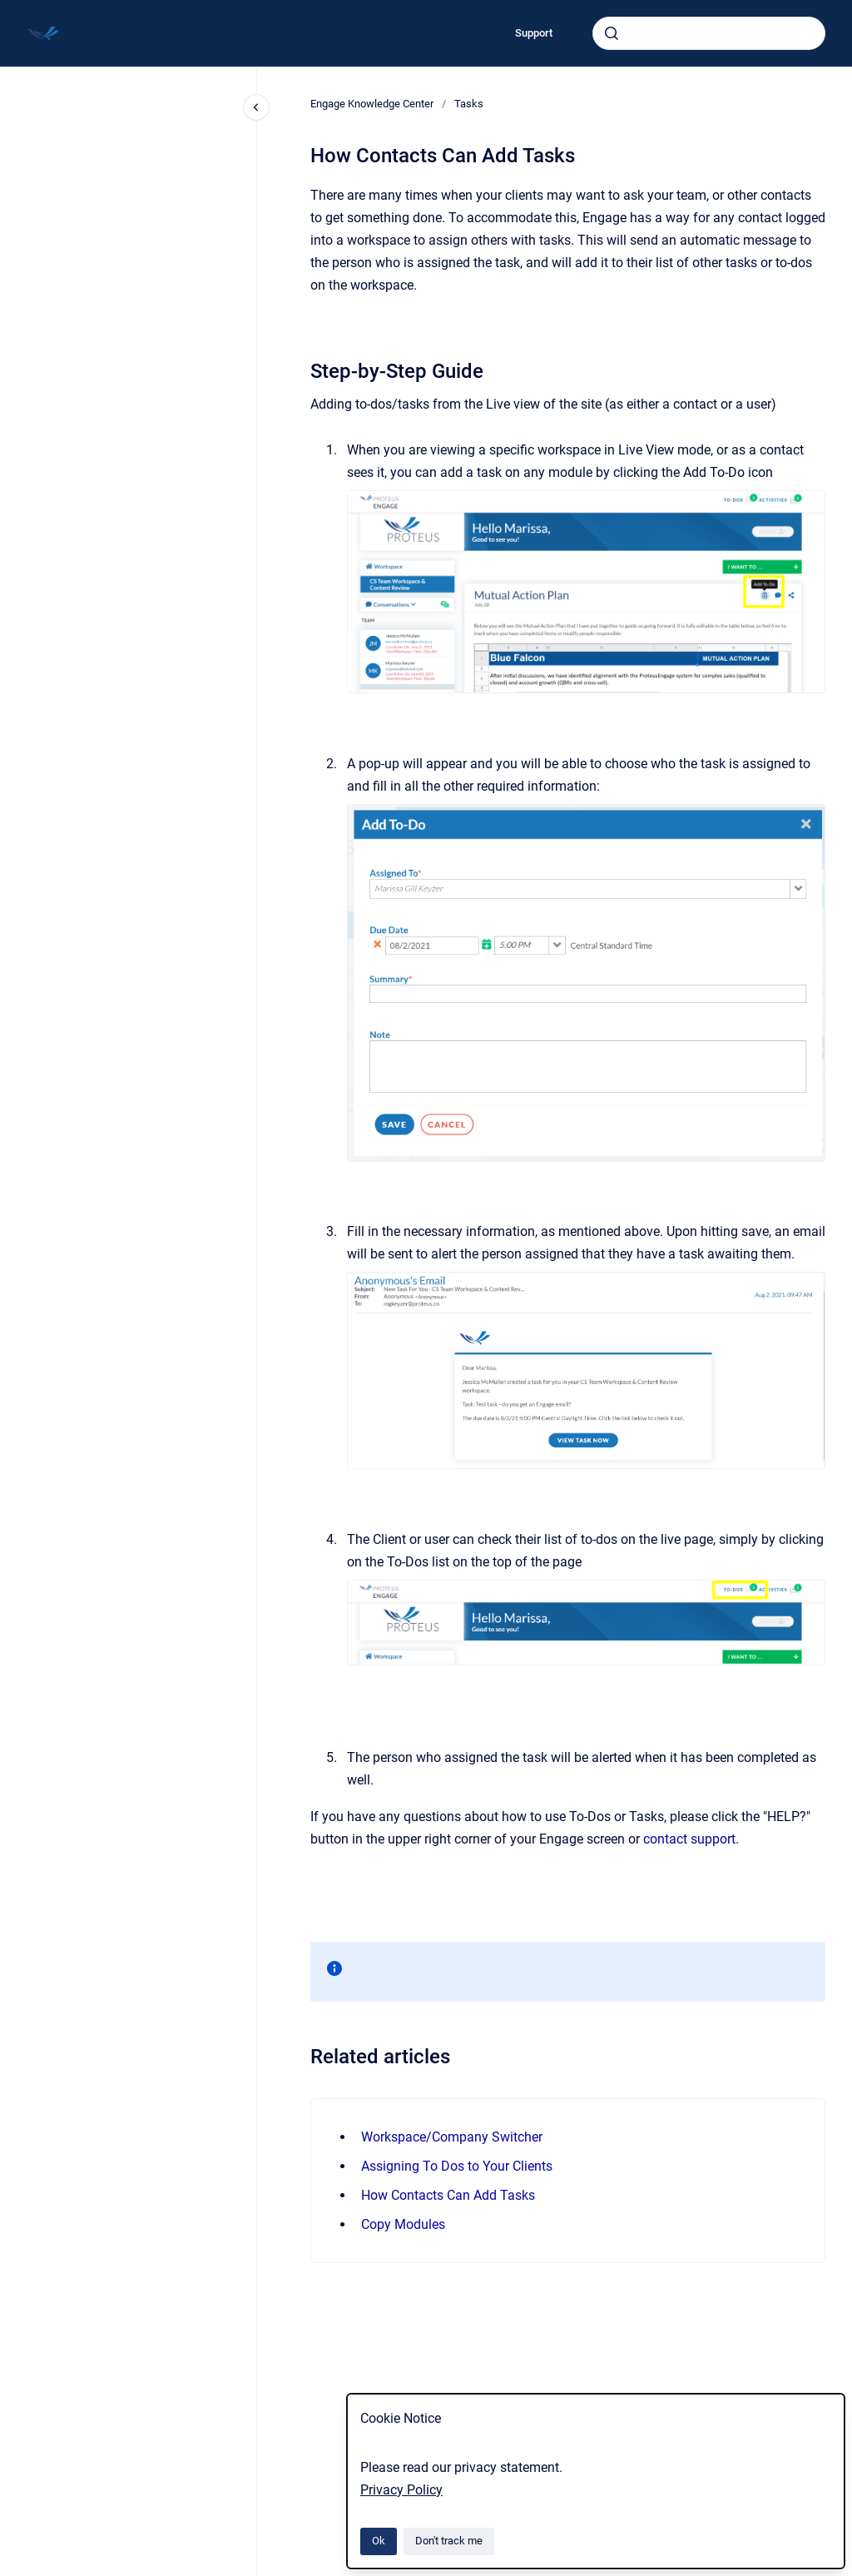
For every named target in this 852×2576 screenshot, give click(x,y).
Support (533, 33)
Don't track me (449, 2540)
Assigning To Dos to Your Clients (456, 2166)
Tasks (468, 103)
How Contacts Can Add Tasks (448, 2195)
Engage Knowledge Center (371, 103)
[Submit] (611, 33)
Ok (378, 2540)
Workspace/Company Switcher (451, 2137)
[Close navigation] (256, 107)
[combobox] (709, 33)
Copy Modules (403, 2224)
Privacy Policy (401, 2490)
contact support (689, 1839)
